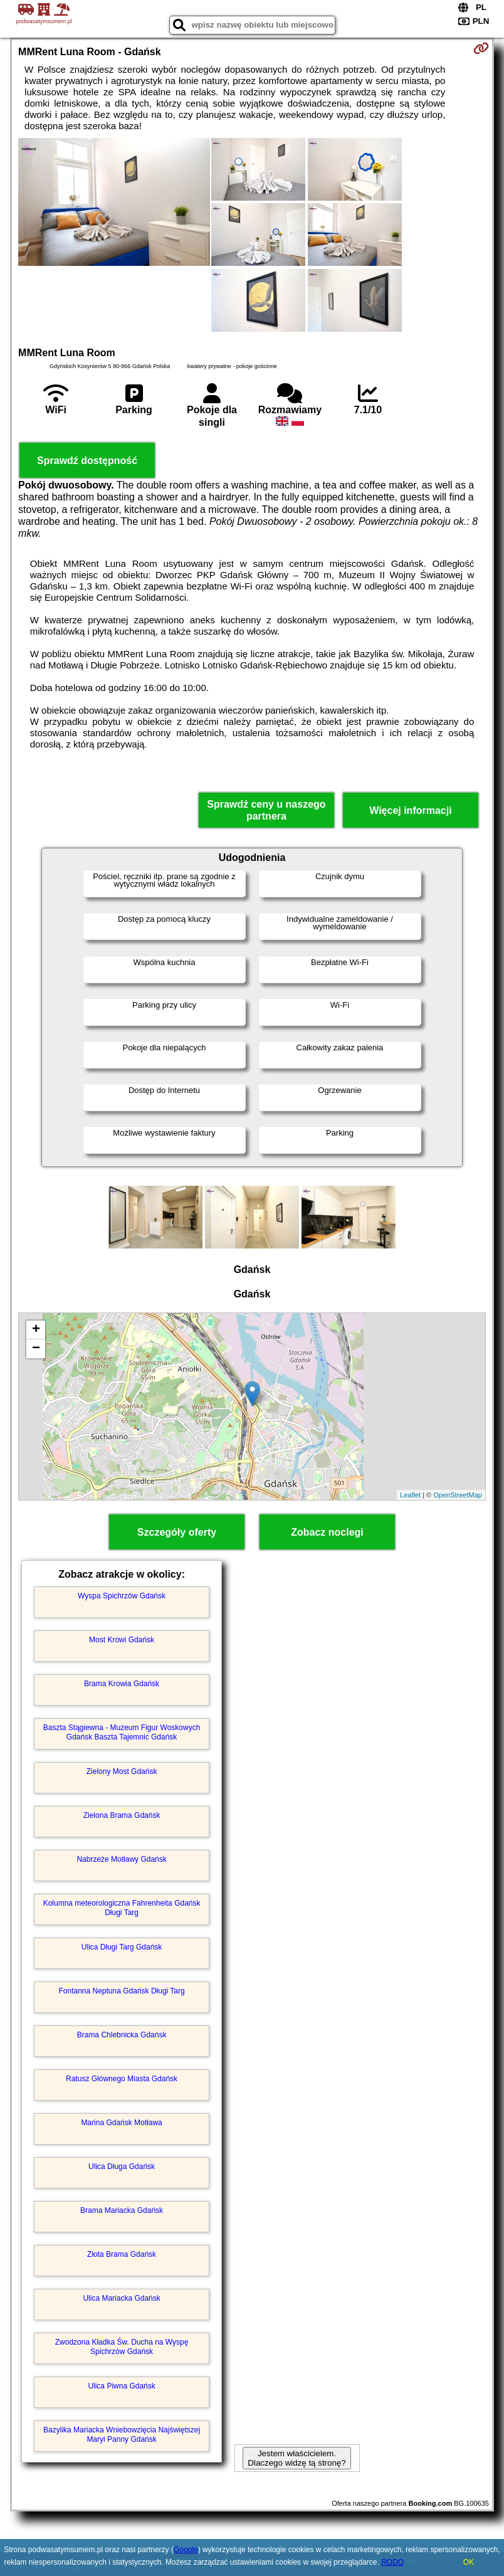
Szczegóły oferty (176, 1532)
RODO (392, 2562)
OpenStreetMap (457, 1495)
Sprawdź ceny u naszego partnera (266, 810)
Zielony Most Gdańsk (122, 1771)
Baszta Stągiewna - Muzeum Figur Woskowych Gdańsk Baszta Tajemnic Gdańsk (122, 1732)
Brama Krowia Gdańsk (121, 1683)
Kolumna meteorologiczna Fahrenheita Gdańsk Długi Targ (122, 1907)
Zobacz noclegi (327, 1532)
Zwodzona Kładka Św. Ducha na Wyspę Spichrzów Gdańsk (122, 2346)
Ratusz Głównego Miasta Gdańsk (121, 2078)
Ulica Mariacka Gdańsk (121, 2298)
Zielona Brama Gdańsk (121, 1815)
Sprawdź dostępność (87, 460)
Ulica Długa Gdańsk (121, 2166)
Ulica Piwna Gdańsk (121, 2386)
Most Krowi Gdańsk (121, 1639)
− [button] (36, 1348)
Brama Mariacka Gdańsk (121, 2210)
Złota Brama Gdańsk (121, 2254)
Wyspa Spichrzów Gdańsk (121, 1596)
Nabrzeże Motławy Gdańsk (121, 1859)
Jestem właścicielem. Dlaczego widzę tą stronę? (296, 2458)
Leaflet (410, 1495)
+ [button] (36, 1330)
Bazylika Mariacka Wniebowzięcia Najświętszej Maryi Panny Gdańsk (121, 2434)
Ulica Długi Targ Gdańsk (121, 1947)
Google (186, 2549)
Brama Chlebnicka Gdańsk (122, 2034)
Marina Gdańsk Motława (121, 2122)
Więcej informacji (410, 810)
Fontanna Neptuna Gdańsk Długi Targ (121, 1991)
